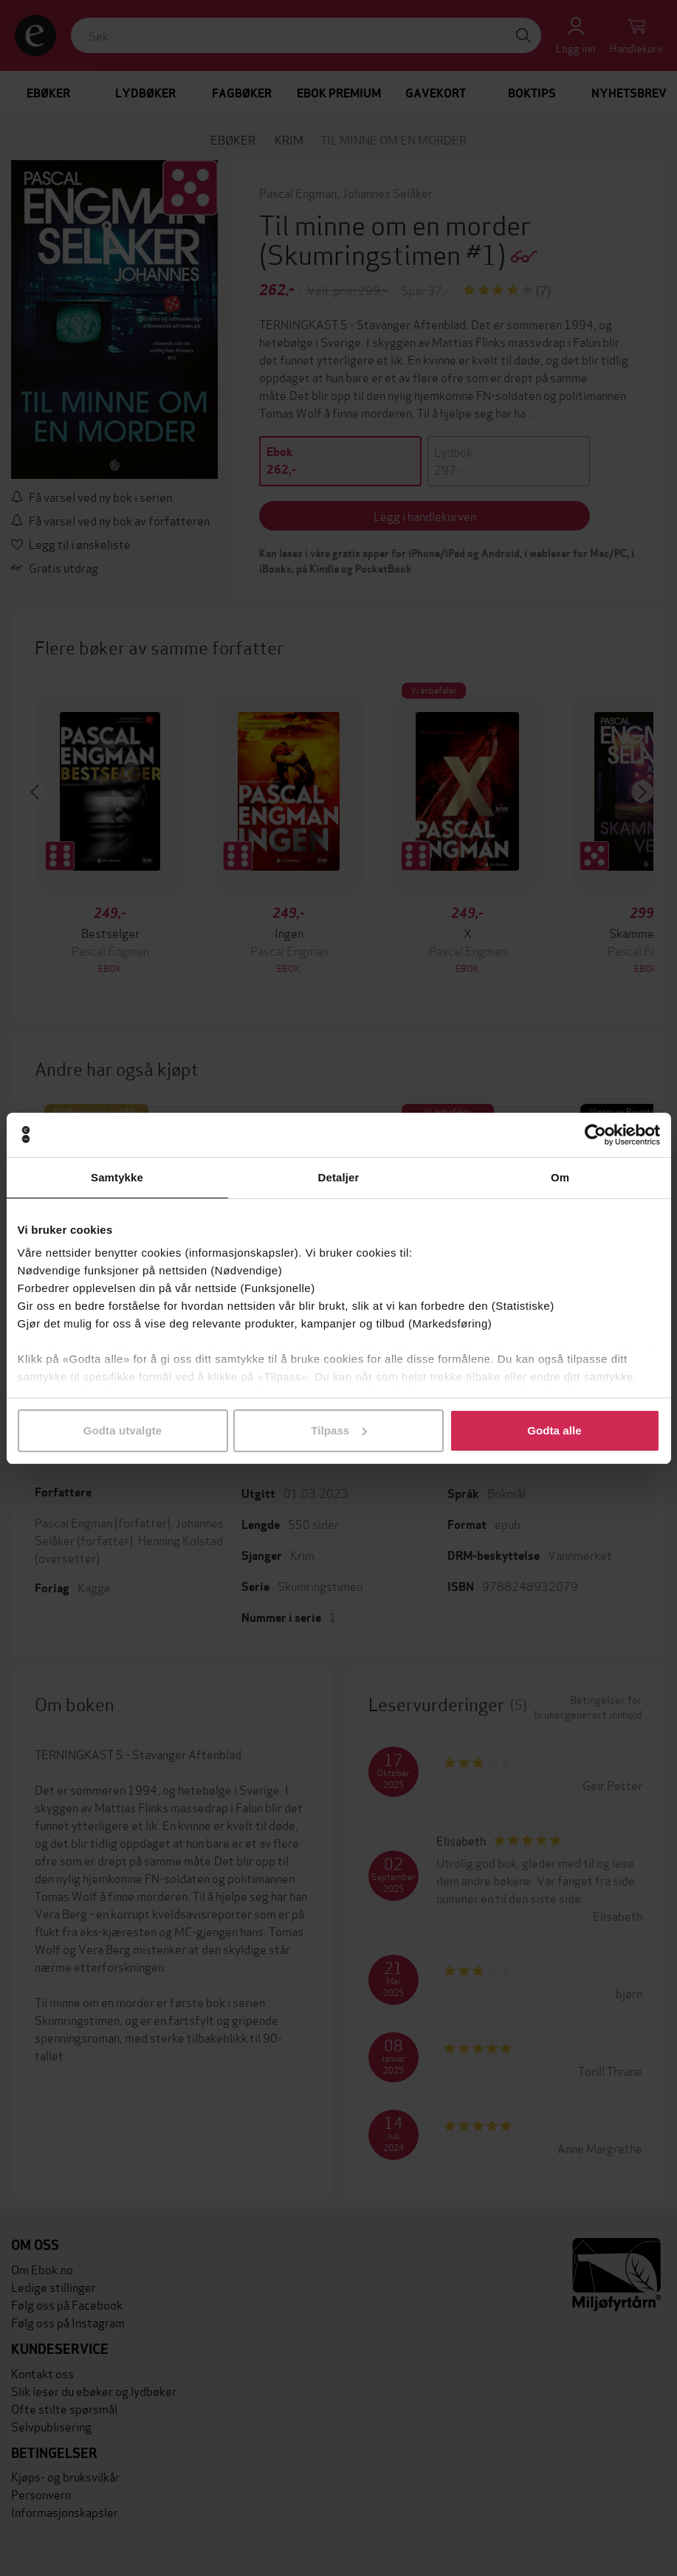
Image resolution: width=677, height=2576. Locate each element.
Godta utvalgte (122, 1430)
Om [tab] (560, 1177)
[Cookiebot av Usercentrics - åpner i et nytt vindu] (595, 1135)
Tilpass (339, 1430)
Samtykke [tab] (117, 1177)
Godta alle (554, 1430)
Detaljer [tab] (339, 1177)
